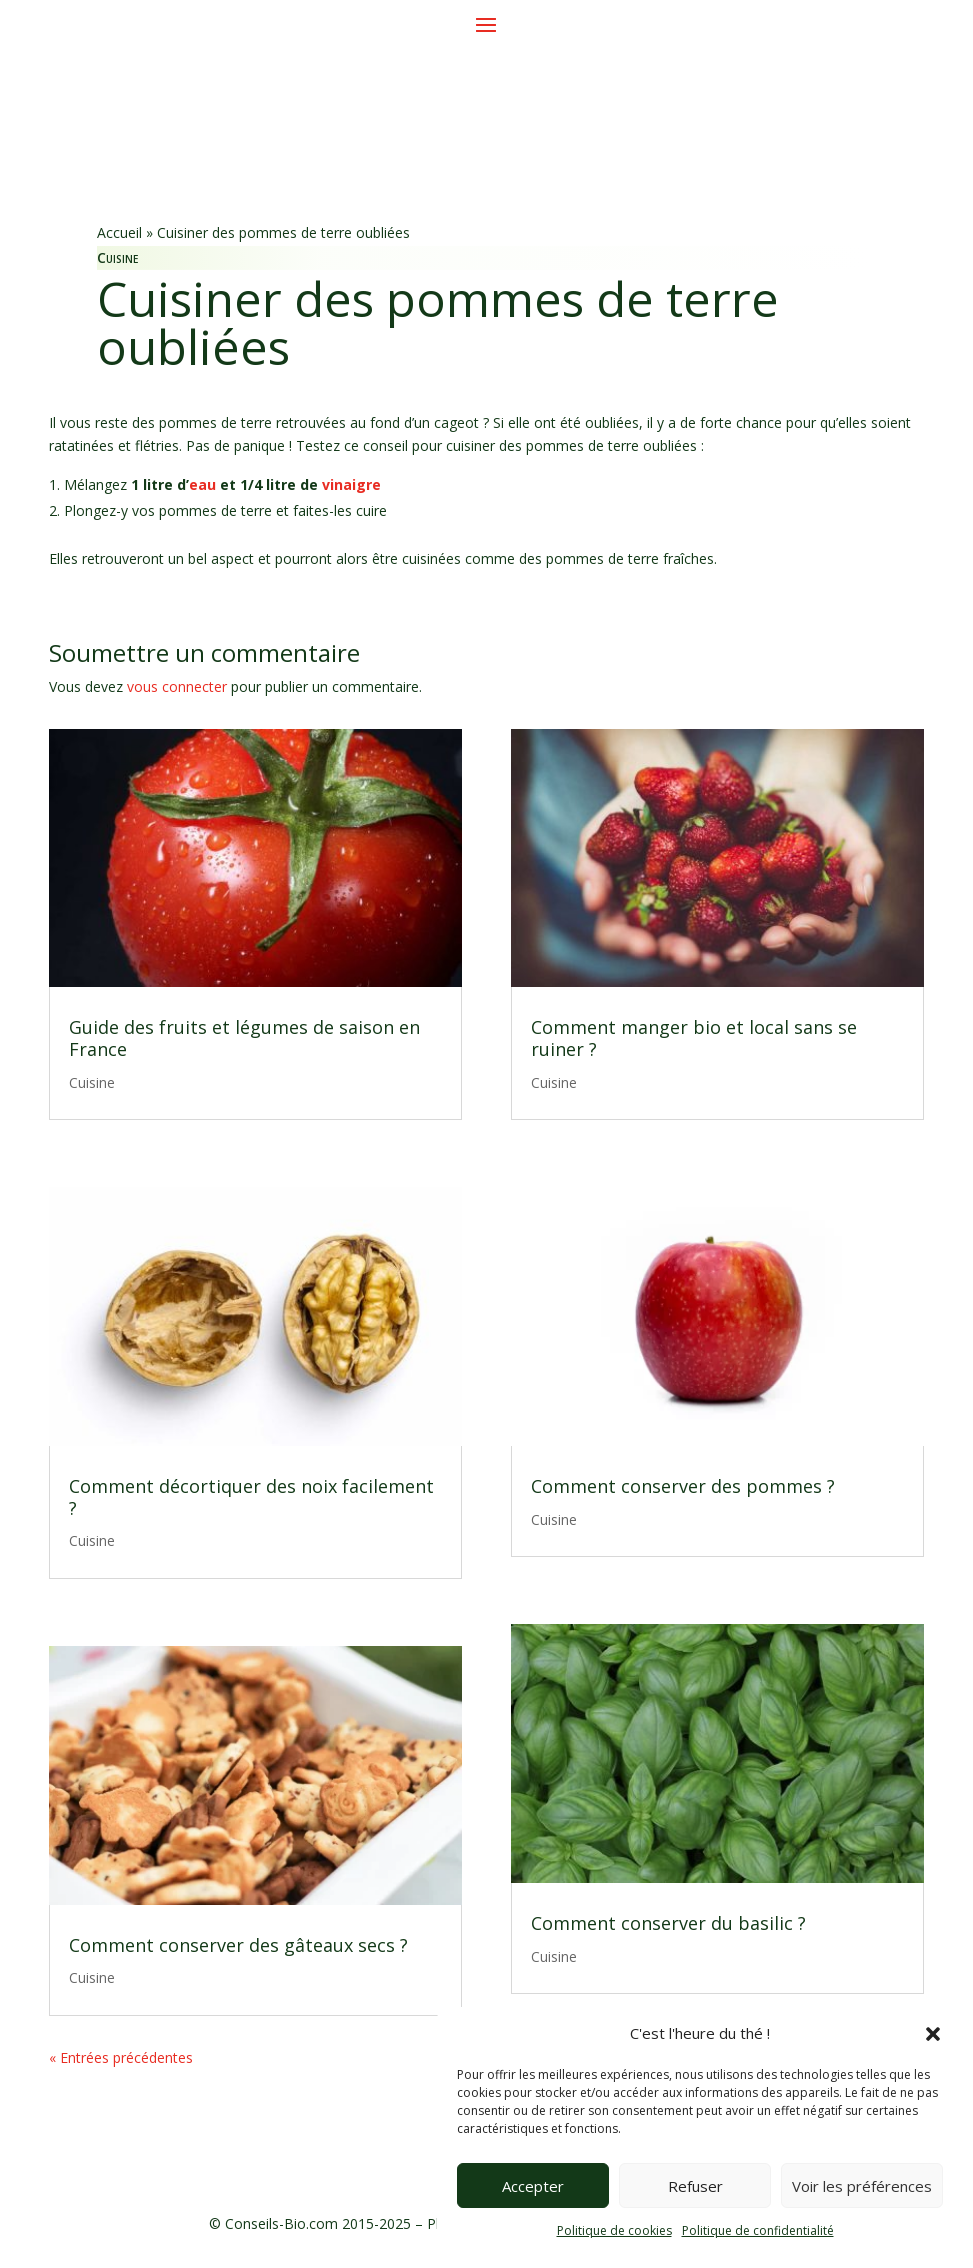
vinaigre (351, 484)
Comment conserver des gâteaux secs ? (238, 1945)
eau (202, 484)
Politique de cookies (614, 2230)
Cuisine (117, 257)
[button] (933, 2034)
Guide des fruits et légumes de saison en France (244, 1038)
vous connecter (177, 686)
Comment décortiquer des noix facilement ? (251, 1497)
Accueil (119, 232)
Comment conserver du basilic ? (668, 1923)
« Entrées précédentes (121, 2057)
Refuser (695, 2186)
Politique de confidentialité (758, 2230)
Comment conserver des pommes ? (683, 1486)
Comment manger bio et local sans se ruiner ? (694, 1038)
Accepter (533, 2186)
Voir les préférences (862, 2186)
